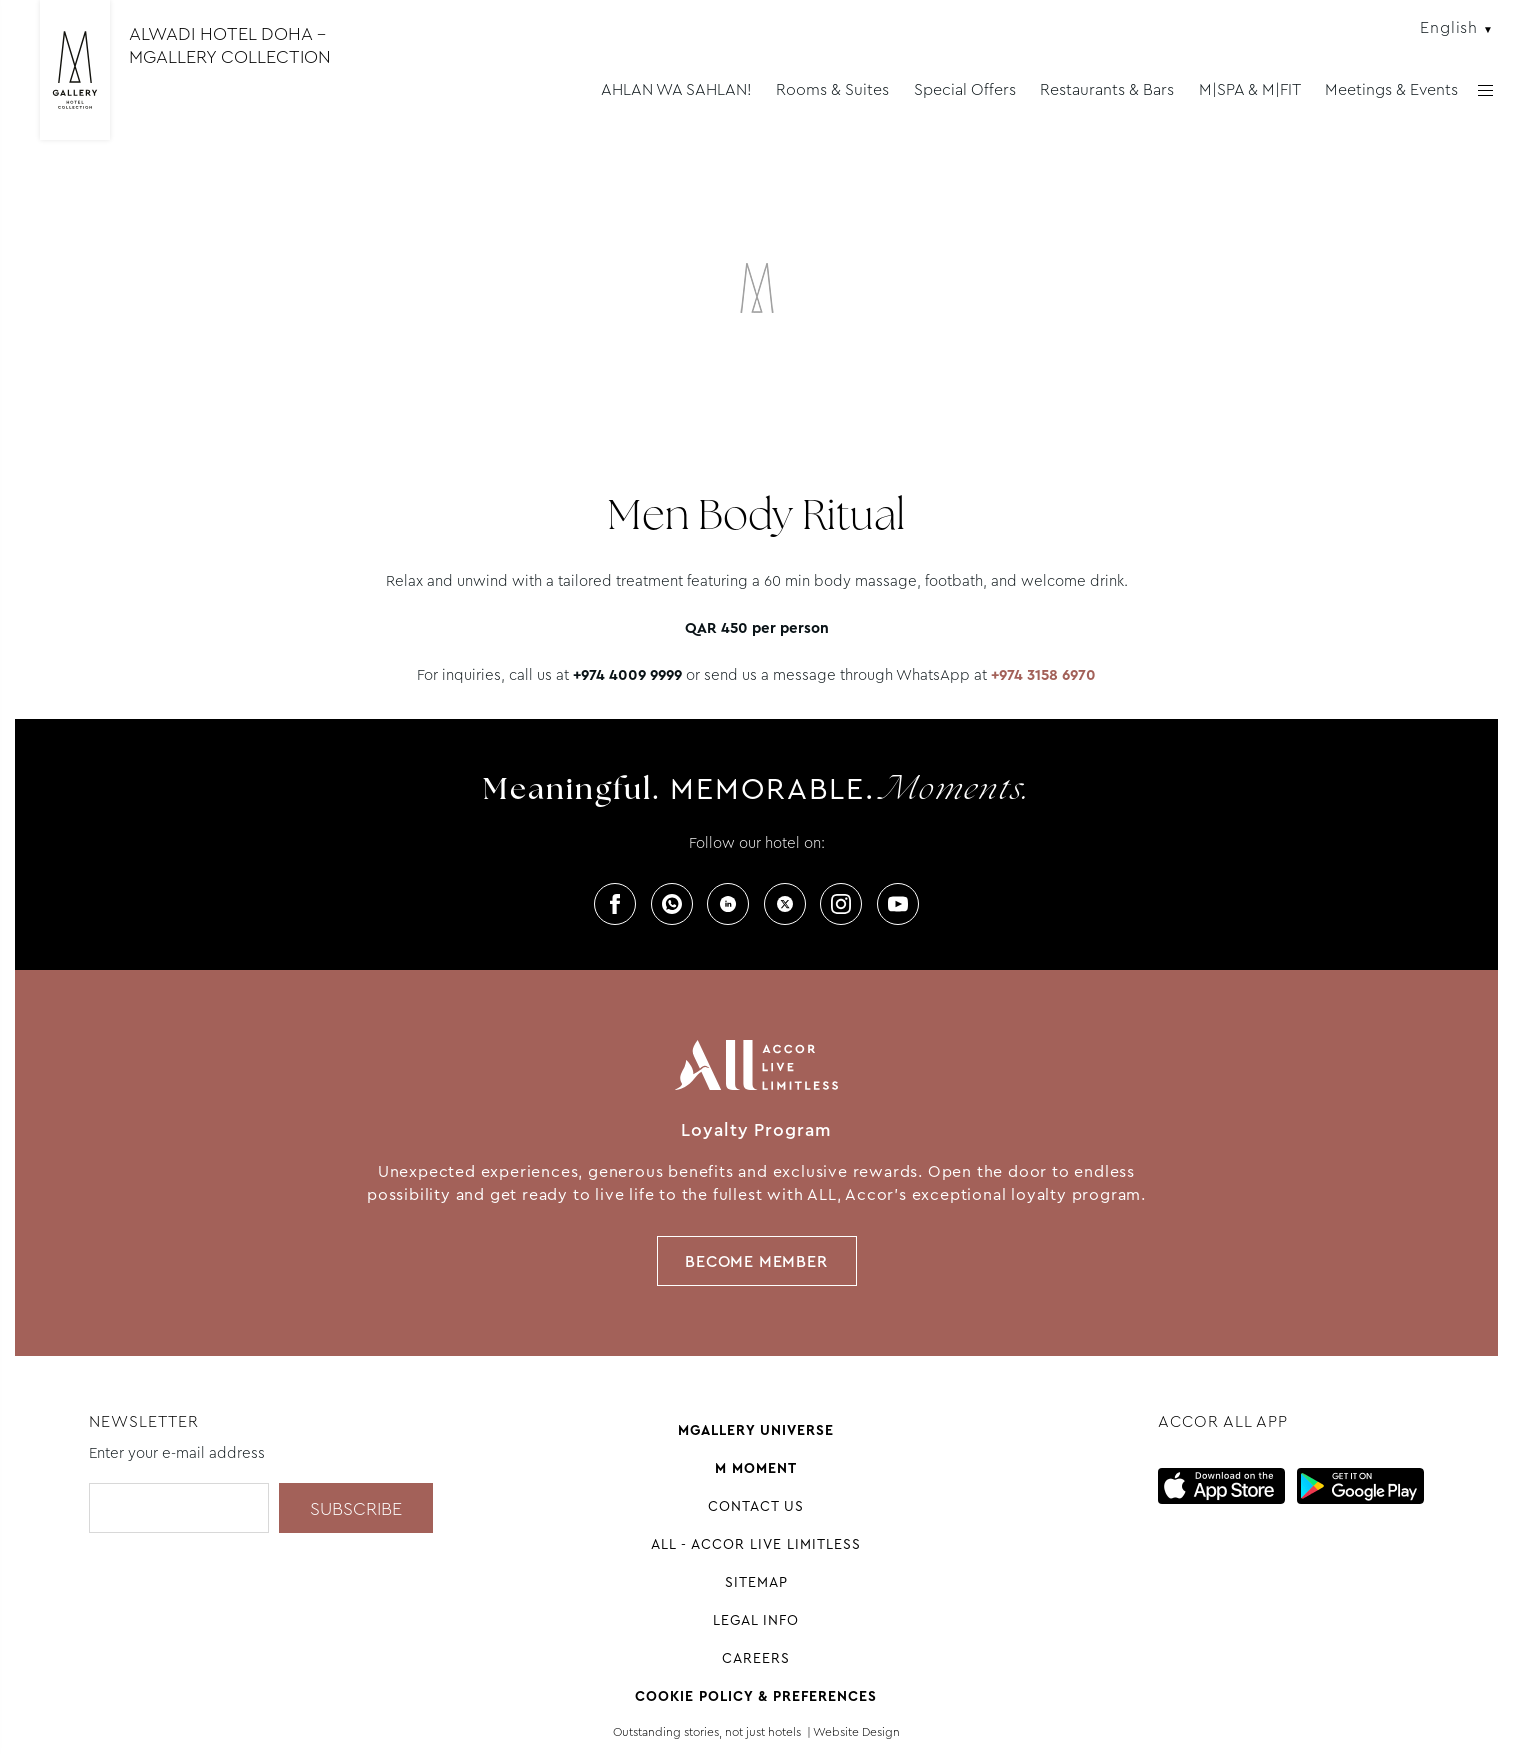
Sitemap (756, 1582)
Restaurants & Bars (1107, 89)
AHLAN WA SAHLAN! (676, 89)
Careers (756, 1658)
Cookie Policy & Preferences (756, 1696)
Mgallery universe (756, 1430)
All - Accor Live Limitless (756, 1544)
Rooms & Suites (832, 89)
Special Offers (965, 89)
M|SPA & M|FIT (1250, 89)
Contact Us (756, 1506)
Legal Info (756, 1620)
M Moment (756, 1468)
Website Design (856, 1732)
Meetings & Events (1391, 89)
